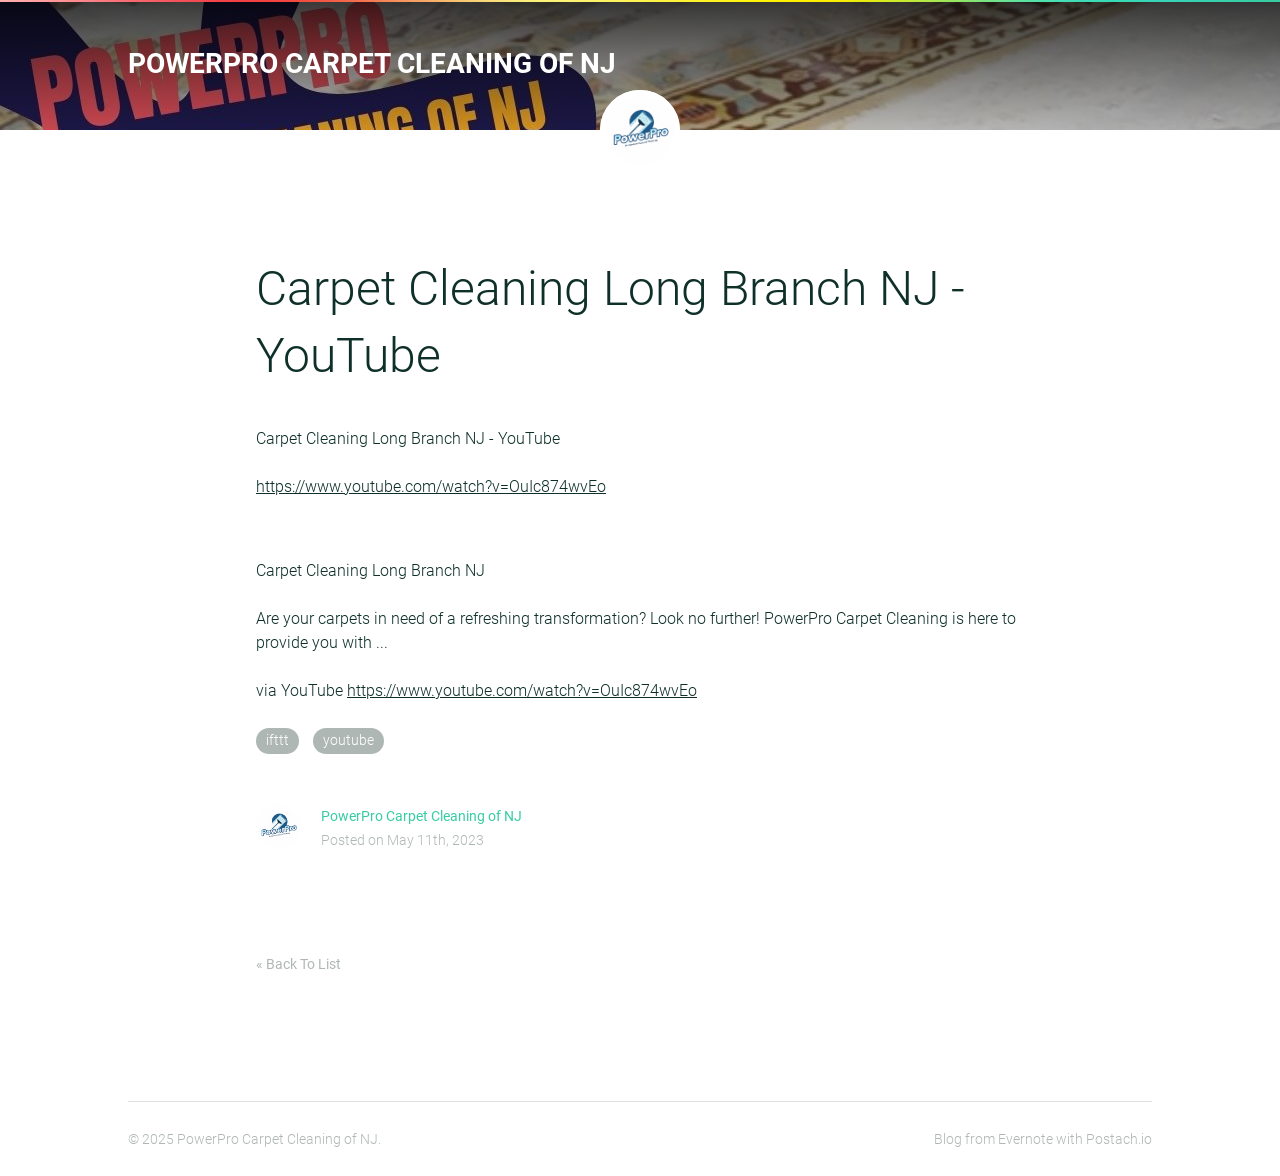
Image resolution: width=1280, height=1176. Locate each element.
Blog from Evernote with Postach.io (1043, 1139)
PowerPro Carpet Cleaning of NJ (372, 63)
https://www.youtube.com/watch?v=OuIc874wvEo (431, 486)
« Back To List (298, 964)
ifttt (277, 740)
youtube (348, 740)
